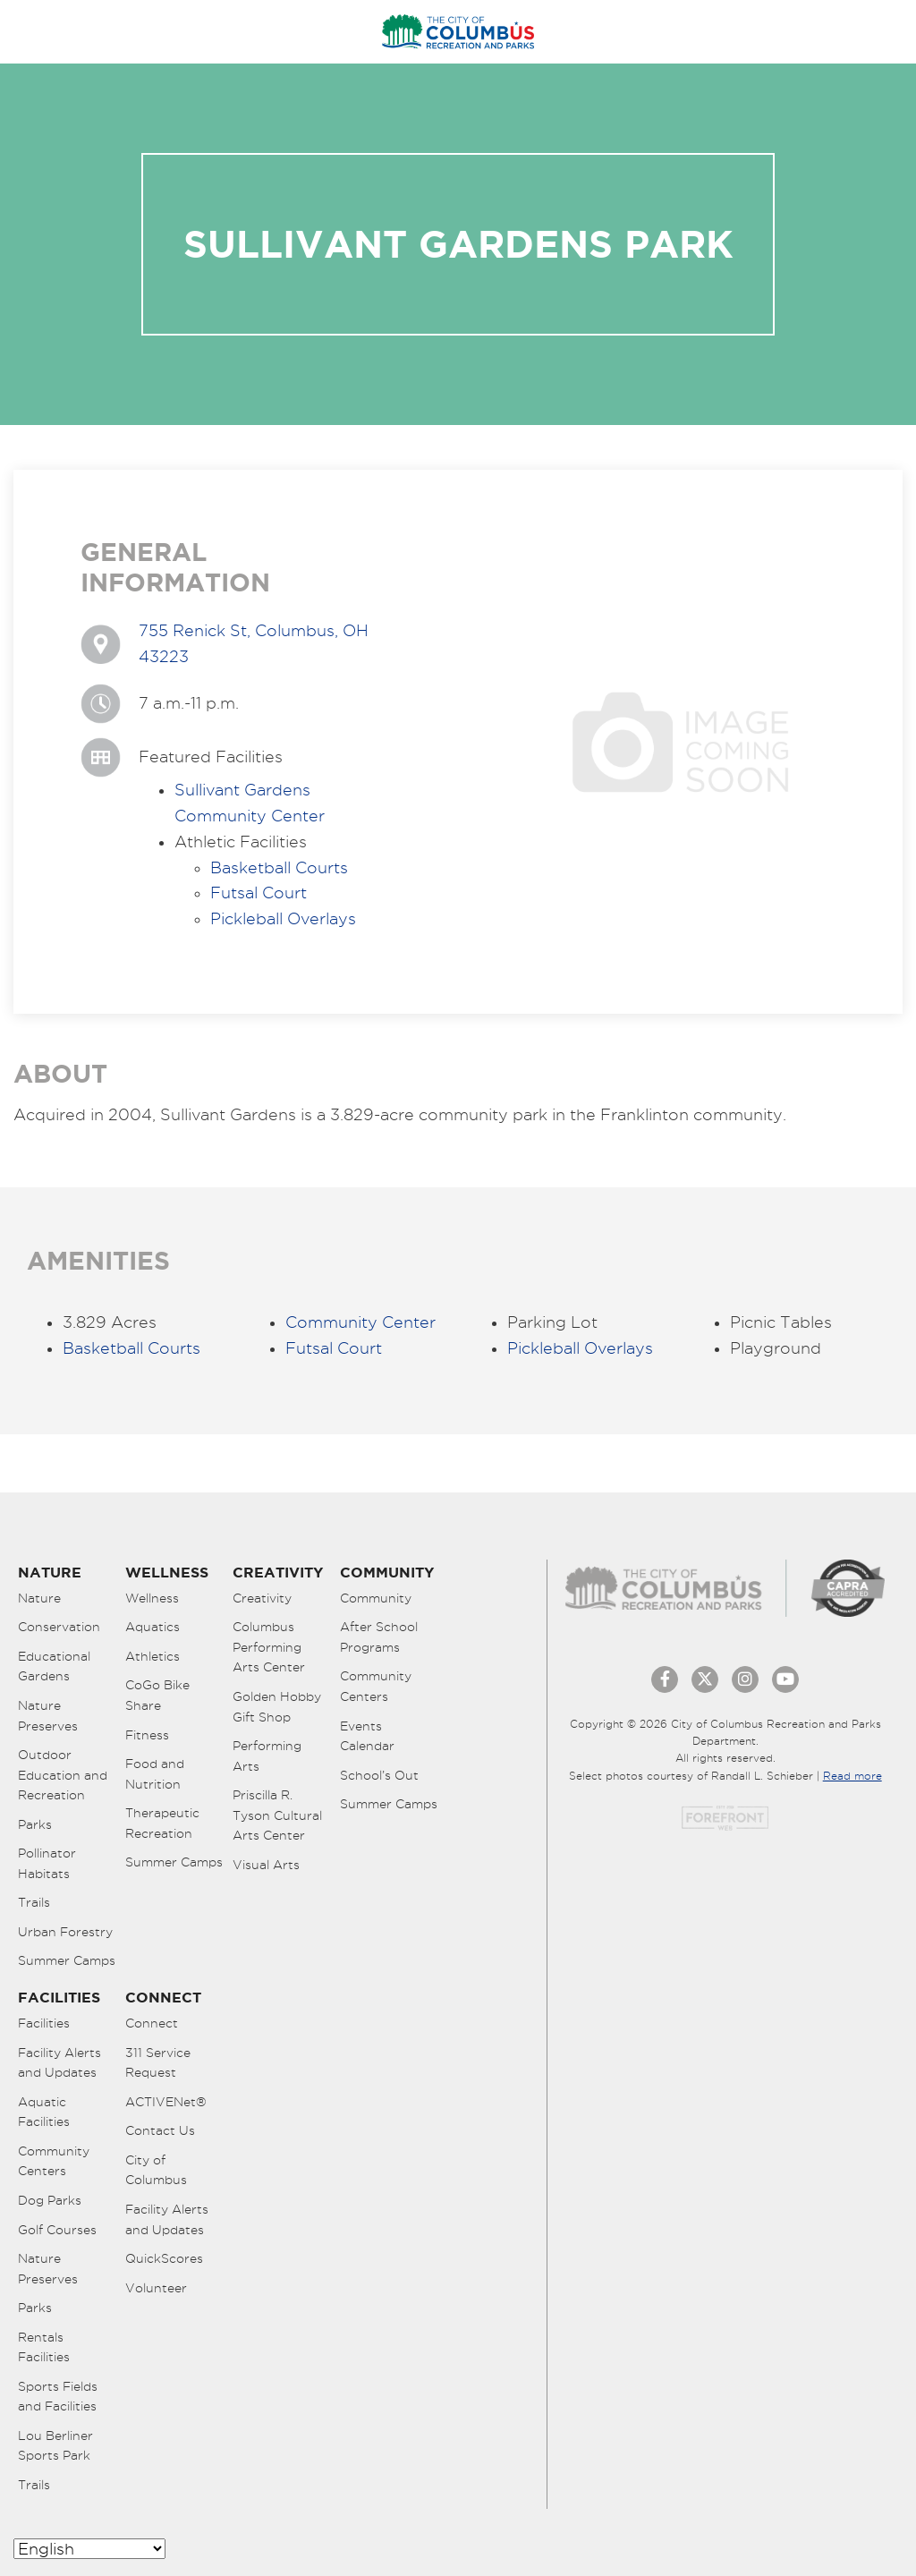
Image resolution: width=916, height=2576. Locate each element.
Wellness (152, 1598)
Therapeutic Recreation (162, 1823)
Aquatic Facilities (44, 2112)
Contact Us (160, 2130)
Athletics (152, 1656)
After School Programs (379, 1637)
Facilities (44, 2023)
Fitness (147, 1735)
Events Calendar (367, 1736)
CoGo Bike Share (157, 1695)
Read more (852, 1775)
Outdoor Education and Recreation (62, 1774)
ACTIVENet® (166, 2102)
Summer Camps (66, 1960)
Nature (39, 1598)
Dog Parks (49, 2200)
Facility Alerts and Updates (59, 2062)
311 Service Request (158, 2062)
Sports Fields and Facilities (58, 2396)
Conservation (59, 1627)
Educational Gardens (54, 1666)
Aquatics (152, 1627)
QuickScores (164, 2258)
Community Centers (375, 1686)
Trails (34, 1902)
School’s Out (379, 1775)
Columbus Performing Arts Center (269, 1647)
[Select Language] (89, 2548)
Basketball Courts (279, 867)
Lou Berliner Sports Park (55, 2445)
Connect (151, 2023)
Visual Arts (266, 1865)
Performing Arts (267, 1756)
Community (375, 1598)
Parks (35, 1824)
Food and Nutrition (154, 1773)
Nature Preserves (48, 1715)
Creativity (262, 1598)
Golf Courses (57, 2230)
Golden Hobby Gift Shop (277, 1706)
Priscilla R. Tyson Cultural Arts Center (277, 1815)
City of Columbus (156, 2170)
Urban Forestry (65, 1932)
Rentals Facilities (44, 2347)
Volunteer (156, 2288)
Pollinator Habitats (47, 1863)
